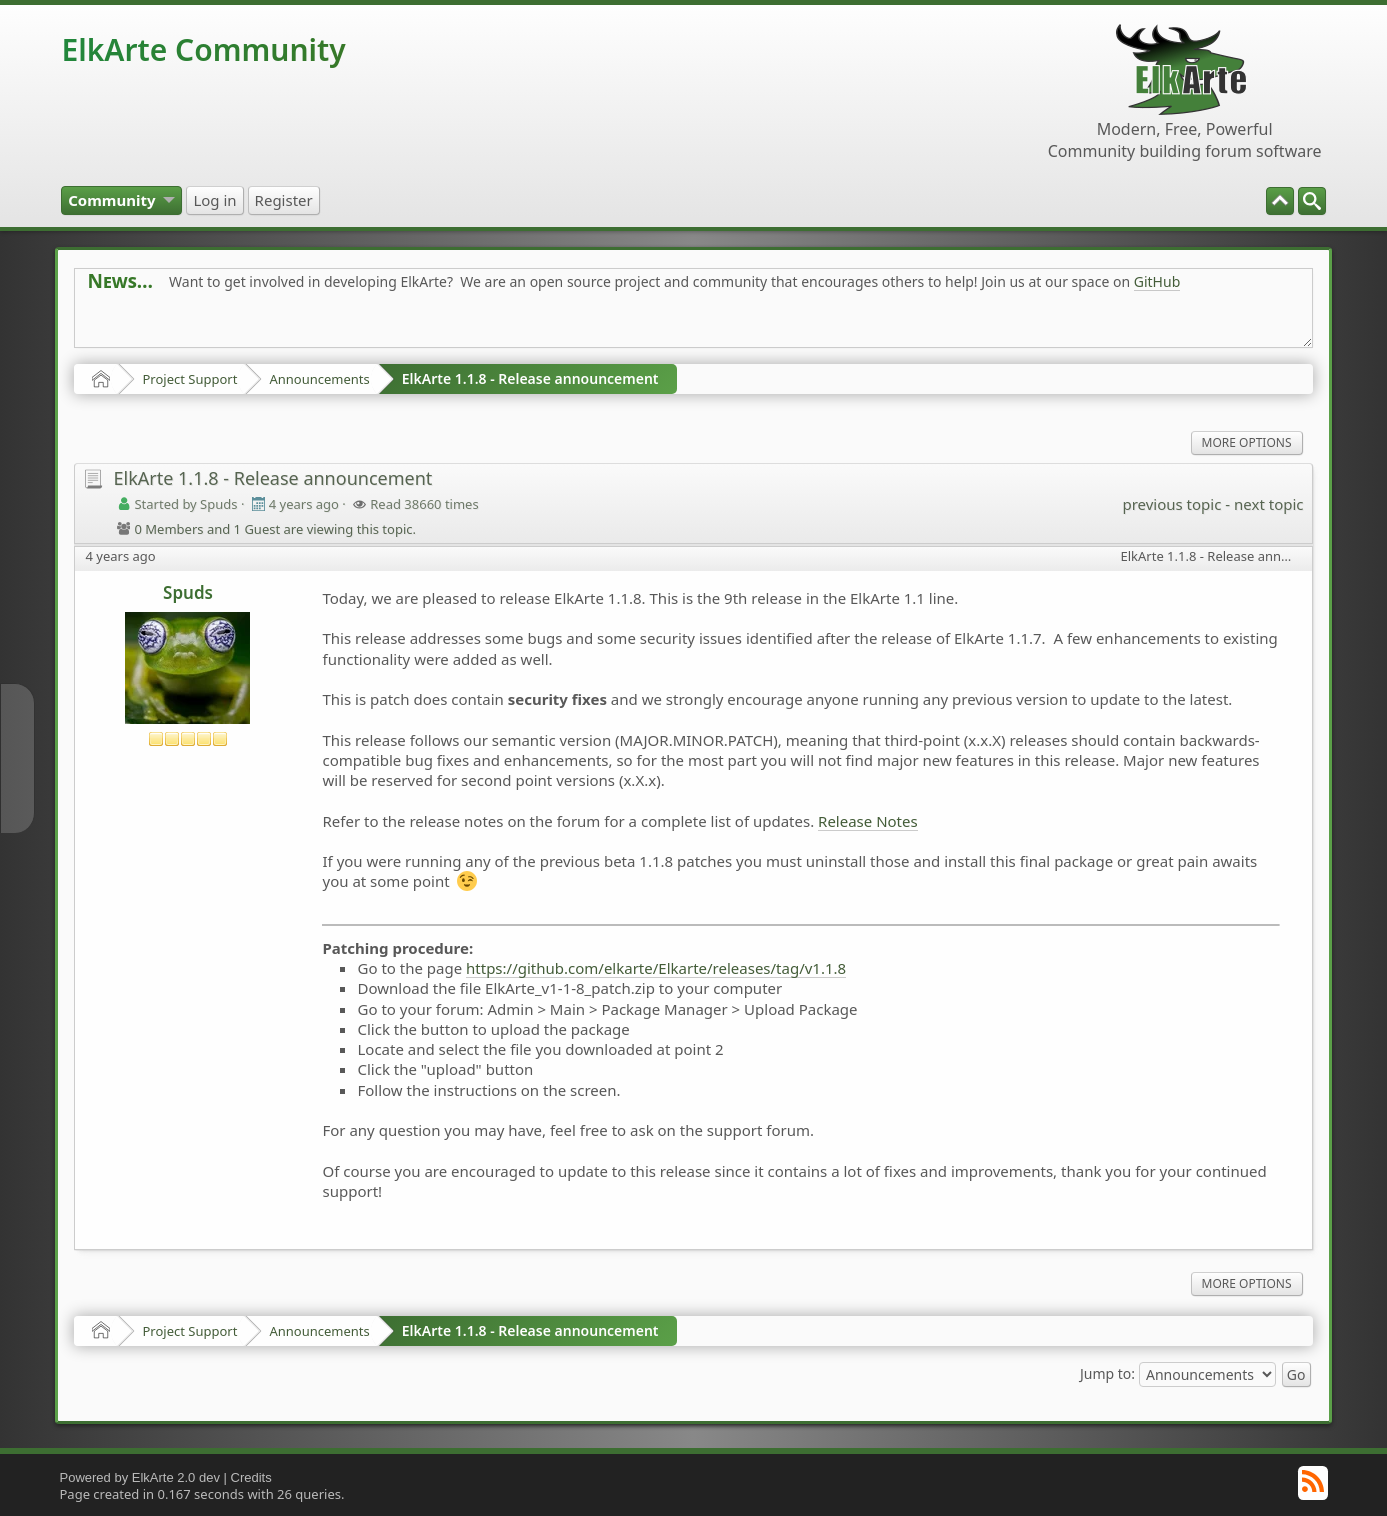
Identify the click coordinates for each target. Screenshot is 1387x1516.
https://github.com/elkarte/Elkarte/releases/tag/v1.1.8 (656, 968)
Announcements (319, 379)
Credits (251, 1477)
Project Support (189, 379)
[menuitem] (1312, 201)
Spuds (188, 592)
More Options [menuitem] (1247, 442)
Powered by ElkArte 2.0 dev (139, 1477)
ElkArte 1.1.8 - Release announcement (530, 378)
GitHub (1157, 281)
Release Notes (868, 821)
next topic (1268, 504)
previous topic (1171, 504)
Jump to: (1107, 1372)
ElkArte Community (203, 49)
